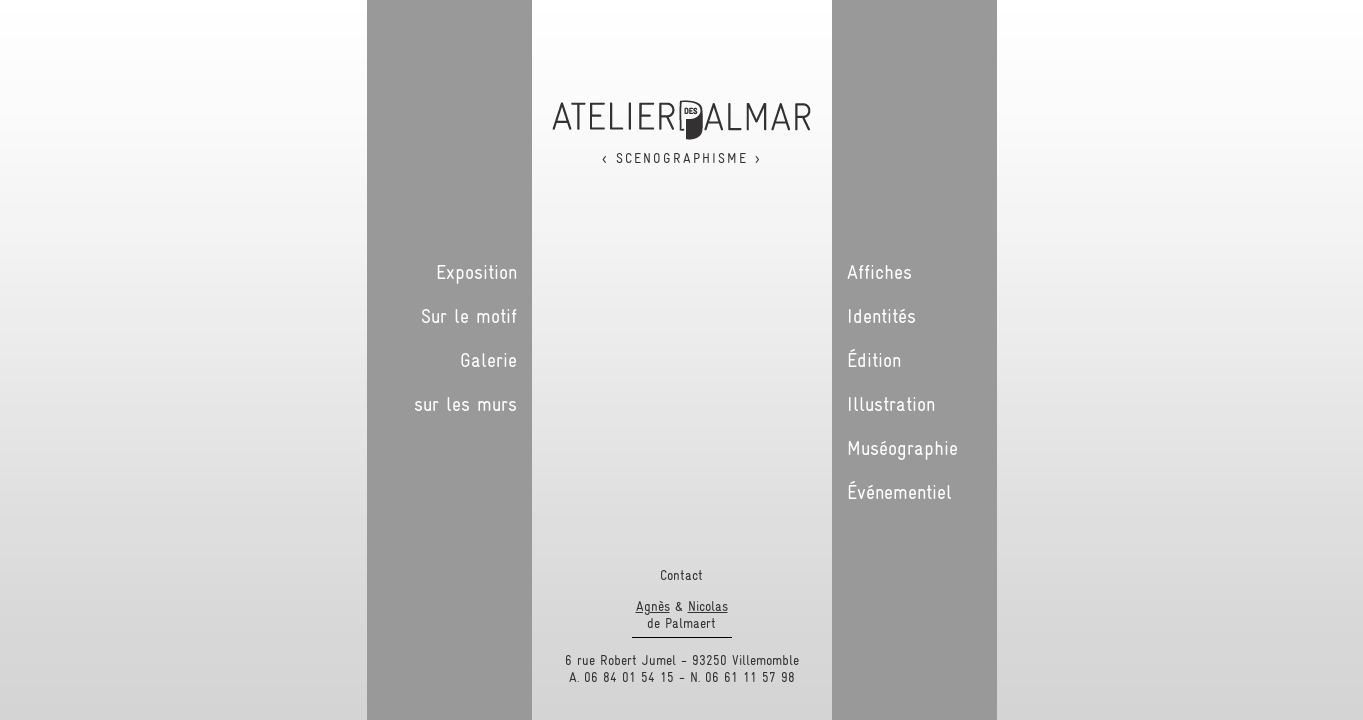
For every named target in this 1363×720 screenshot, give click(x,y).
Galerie (488, 360)
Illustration (891, 404)
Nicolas (708, 606)
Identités (881, 316)
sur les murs (465, 404)
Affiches (879, 272)
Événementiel (899, 492)
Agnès (653, 606)
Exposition (476, 272)
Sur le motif (469, 316)
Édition (874, 360)
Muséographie (902, 448)
